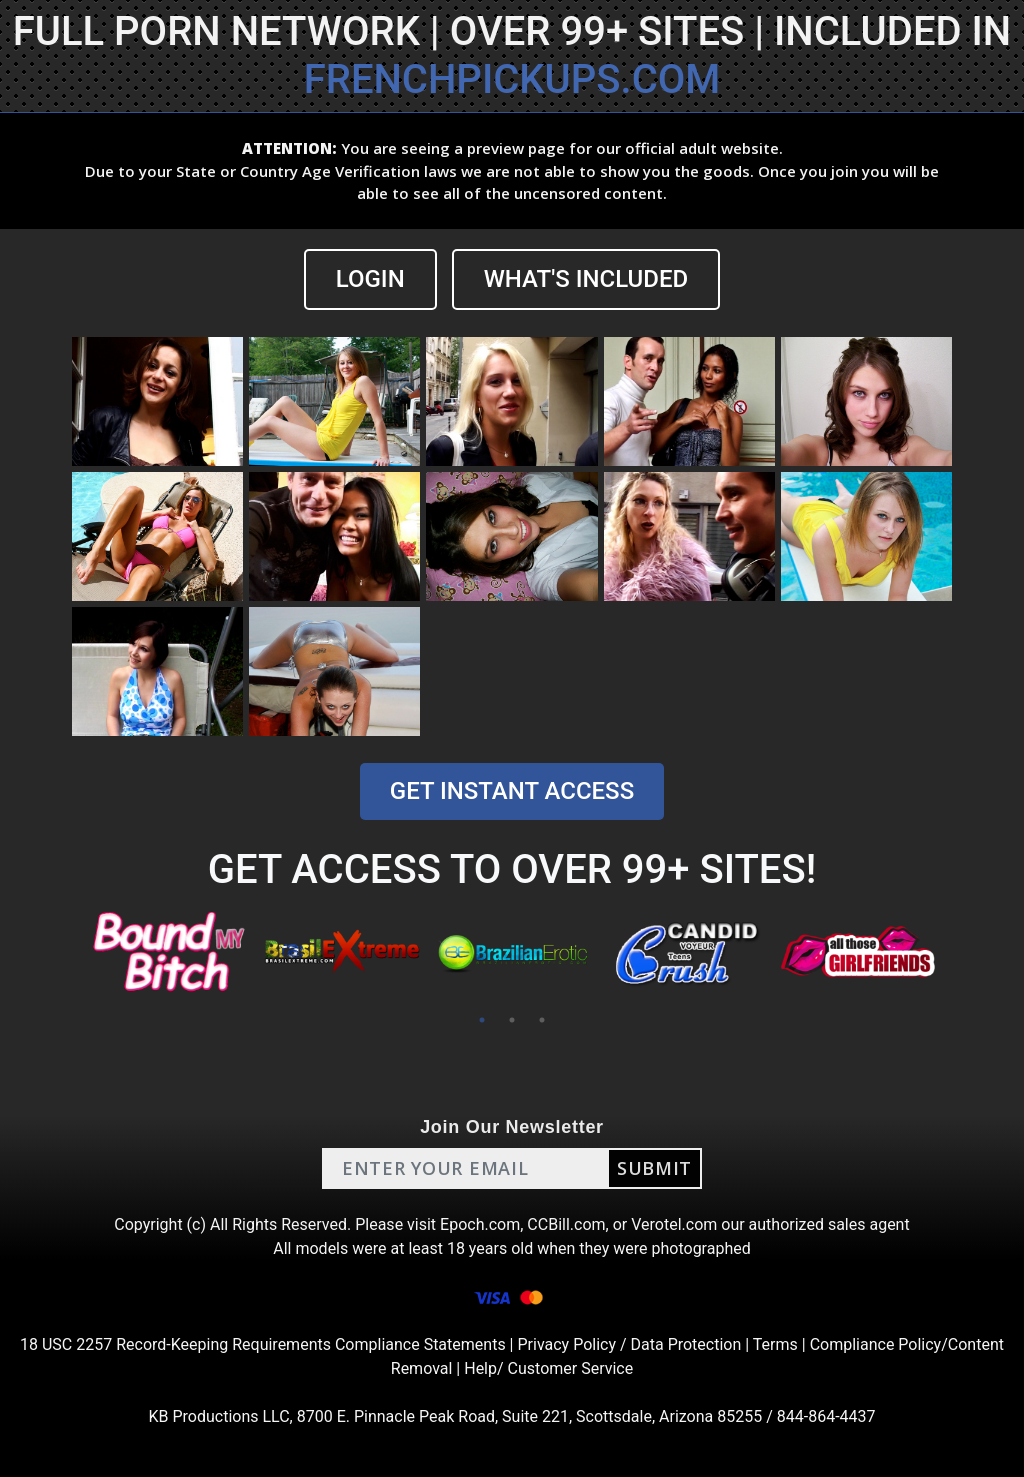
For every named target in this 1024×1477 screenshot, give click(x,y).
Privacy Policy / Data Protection (629, 1344)
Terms (775, 1344)
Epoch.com (480, 1224)
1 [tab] (482, 1020)
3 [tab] (542, 1020)
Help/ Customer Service (548, 1368)
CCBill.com (566, 1224)
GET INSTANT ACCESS (512, 791)
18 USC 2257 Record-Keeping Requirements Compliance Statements (263, 1344)
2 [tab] (512, 1020)
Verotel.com (674, 1224)
